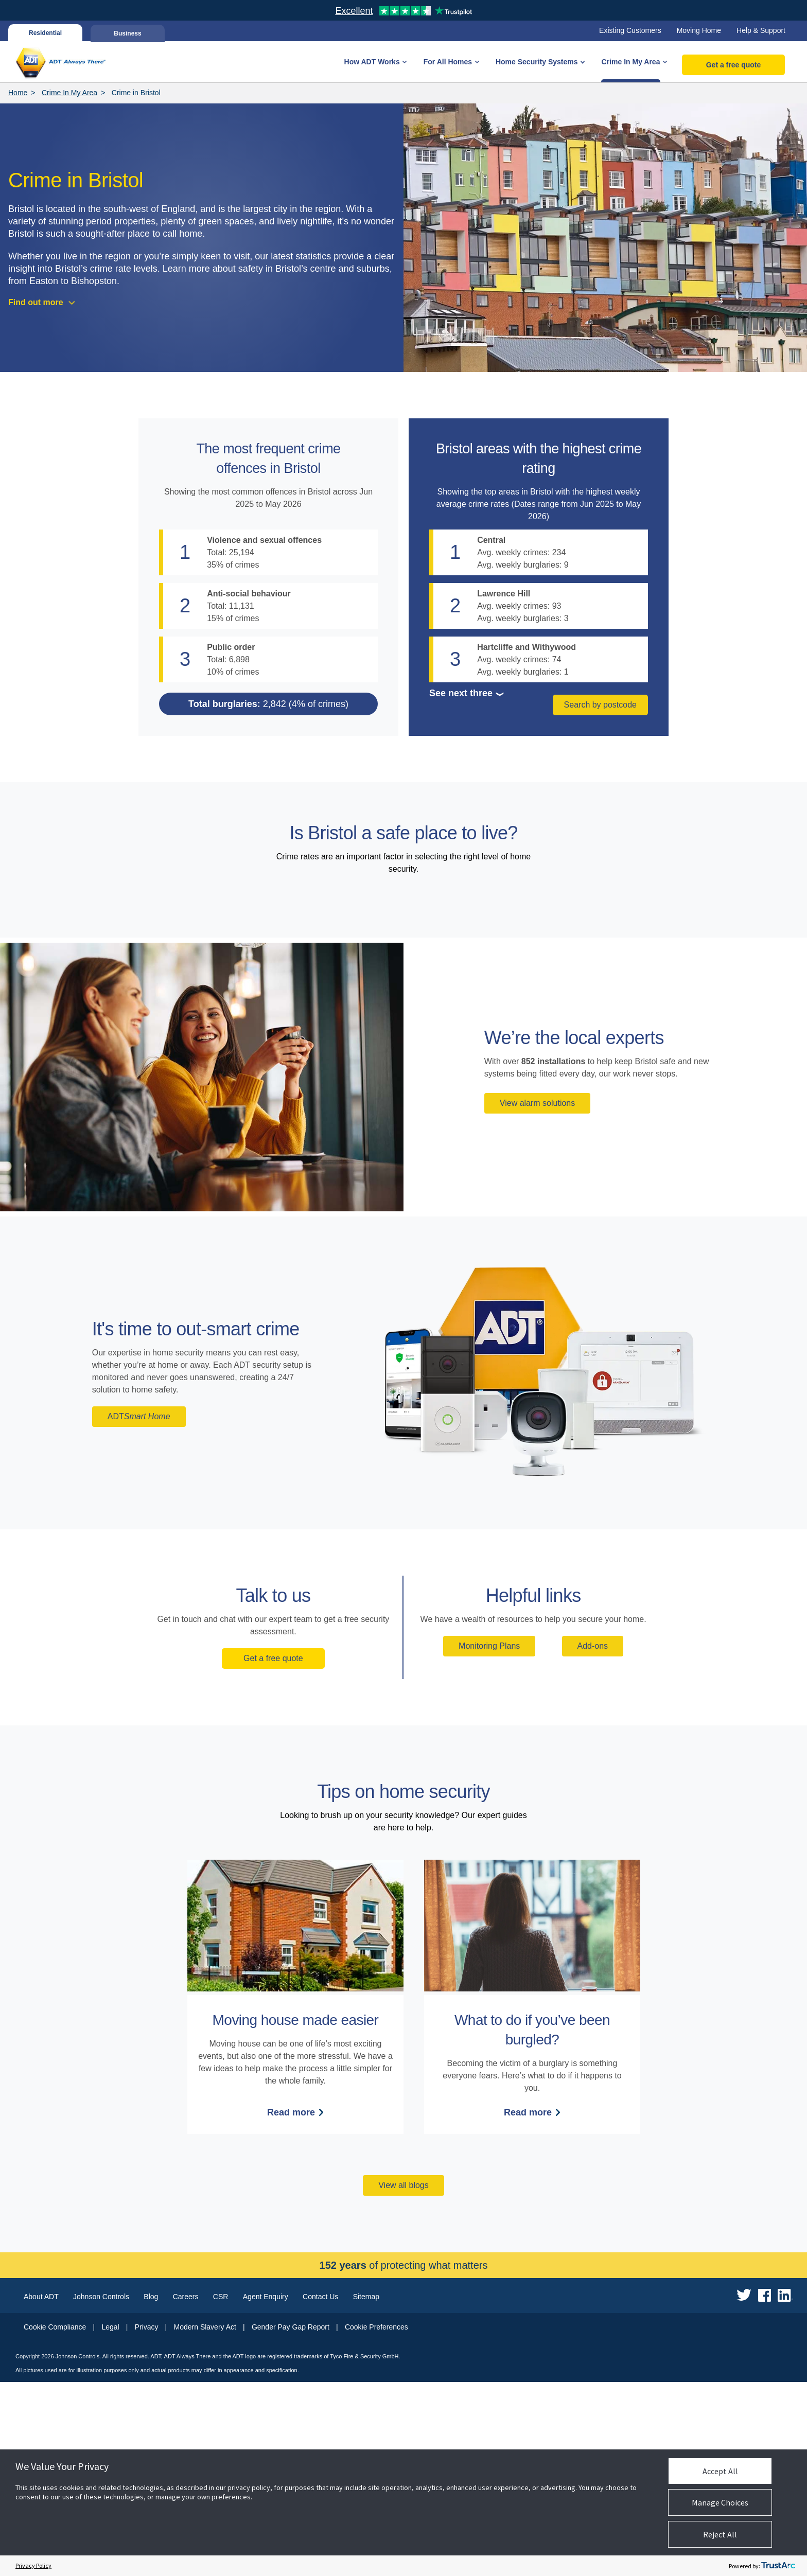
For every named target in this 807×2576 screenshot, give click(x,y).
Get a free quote (733, 65)
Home (17, 93)
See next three (461, 692)
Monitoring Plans (489, 1840)
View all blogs (403, 2379)
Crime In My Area (631, 62)
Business (127, 33)
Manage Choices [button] (720, 2502)
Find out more (35, 302)
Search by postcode (600, 707)
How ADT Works (372, 62)
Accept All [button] (720, 2471)
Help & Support (760, 30)
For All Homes (448, 62)
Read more (291, 2306)
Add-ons (592, 1840)
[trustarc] (778, 2566)
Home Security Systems (537, 62)
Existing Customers (630, 30)
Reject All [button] (720, 2534)
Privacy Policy (33, 2565)
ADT (139, 1610)
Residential (45, 33)
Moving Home (699, 30)
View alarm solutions (537, 1297)
